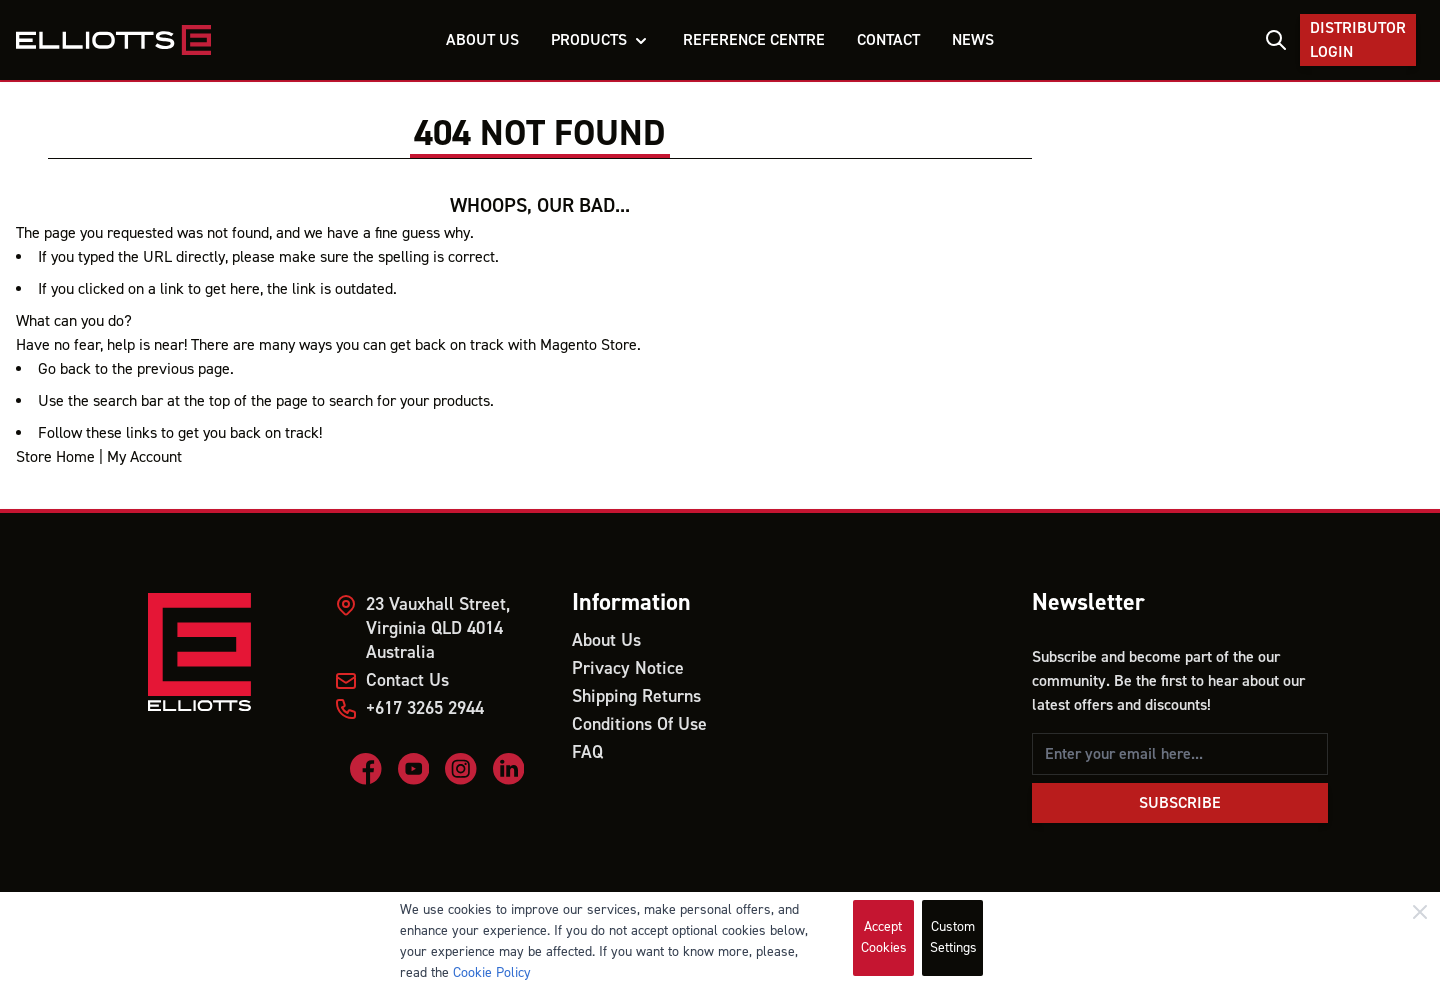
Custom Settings (953, 937)
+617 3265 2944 (425, 708)
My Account (144, 457)
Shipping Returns (636, 696)
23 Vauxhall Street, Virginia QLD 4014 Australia (438, 628)
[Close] (1420, 912)
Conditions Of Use (639, 724)
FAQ (587, 752)
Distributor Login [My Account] (1358, 40)
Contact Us (407, 680)
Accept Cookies (884, 937)
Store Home (55, 457)
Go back (64, 369)
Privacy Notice (628, 668)
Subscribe (1180, 803)
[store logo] (113, 40)
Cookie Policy (492, 973)
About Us (606, 640)
